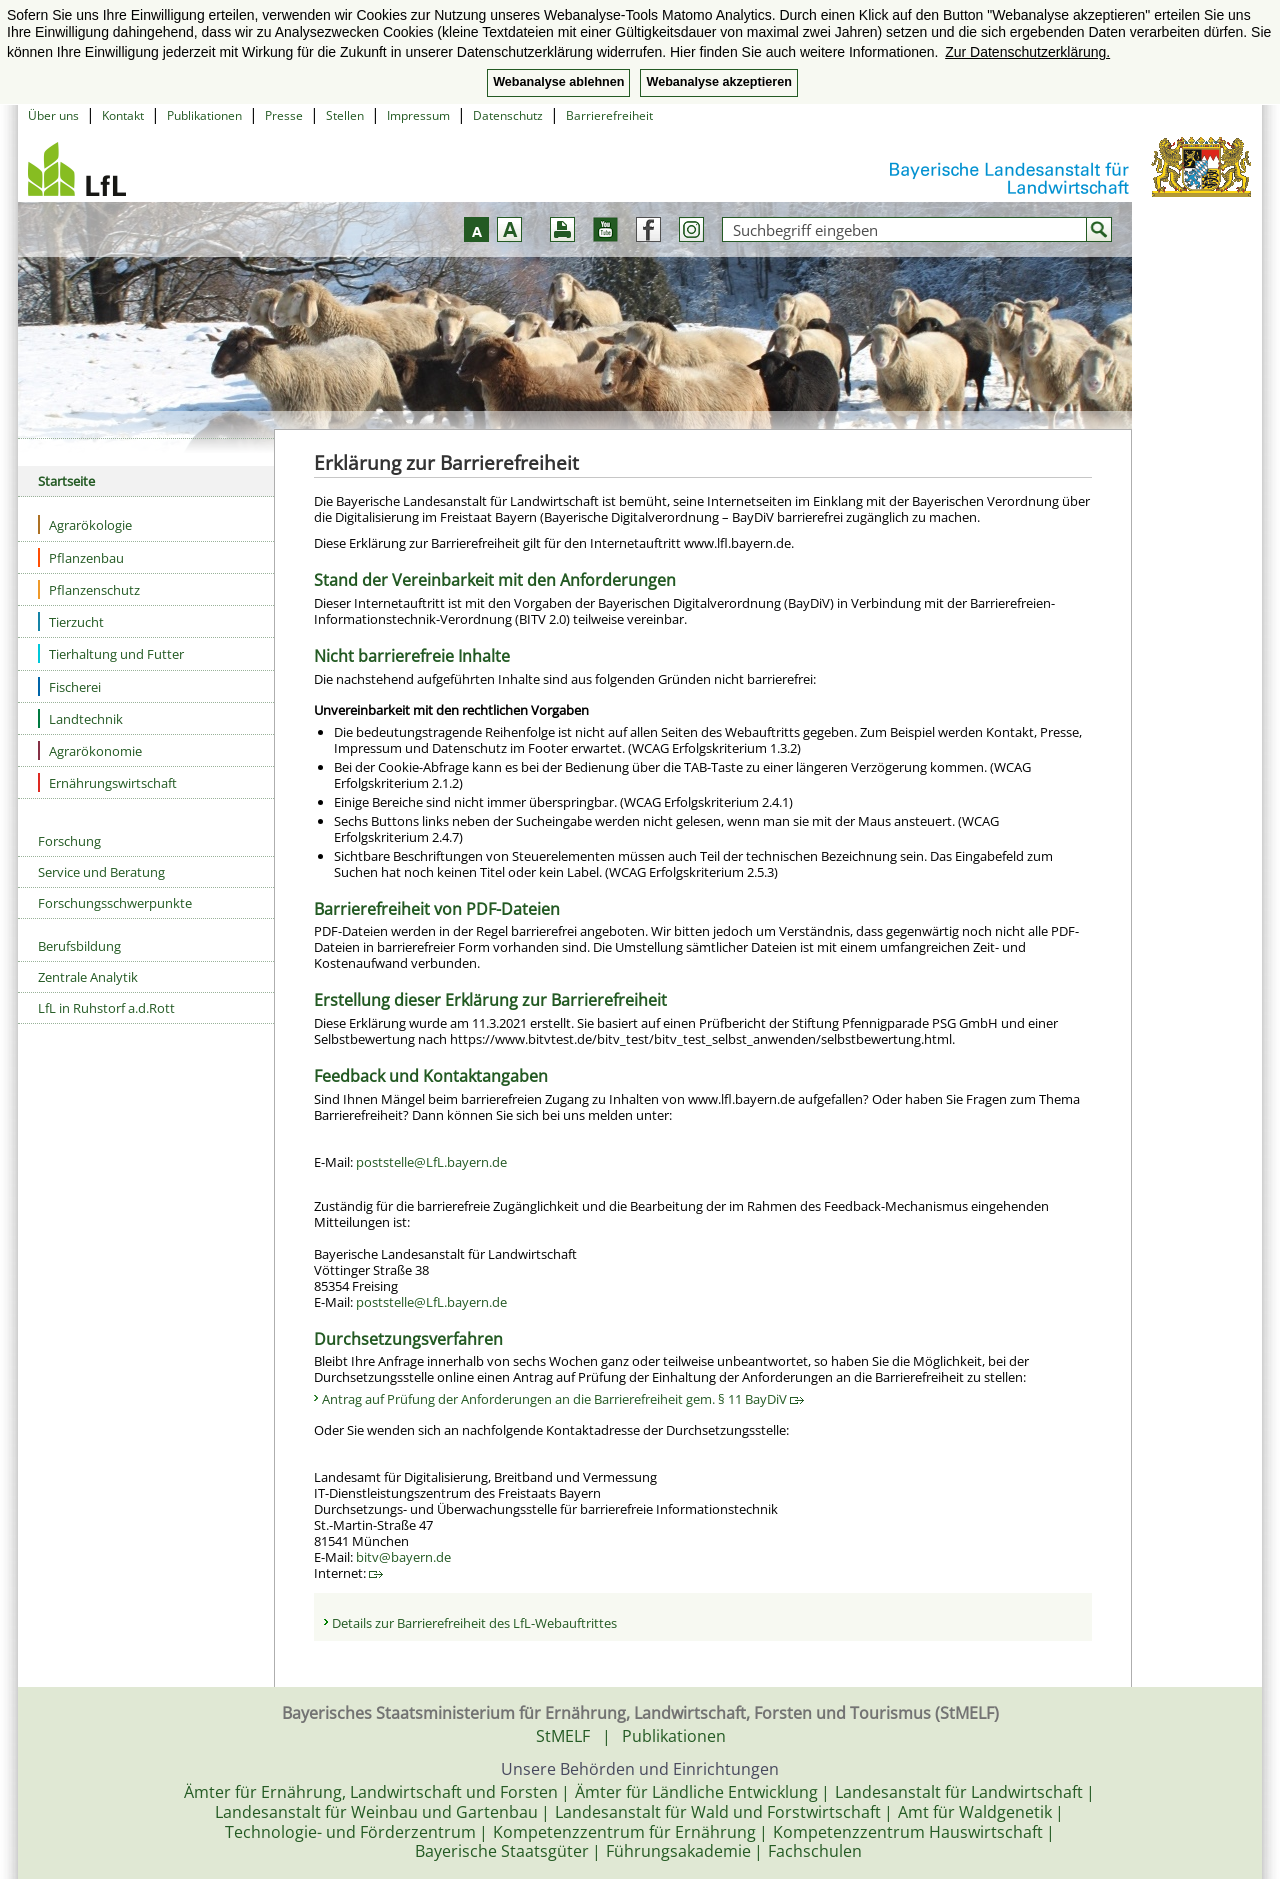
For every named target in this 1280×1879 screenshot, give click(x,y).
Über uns (53, 115)
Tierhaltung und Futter (111, 653)
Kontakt (123, 115)
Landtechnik (80, 718)
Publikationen (204, 115)
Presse (284, 115)
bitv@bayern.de (403, 1557)
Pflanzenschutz (89, 589)
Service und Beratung (101, 872)
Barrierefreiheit (609, 115)
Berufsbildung (79, 946)
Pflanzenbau (81, 557)
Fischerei (69, 686)
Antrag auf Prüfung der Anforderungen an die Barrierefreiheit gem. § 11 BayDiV (563, 1399)
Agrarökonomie (90, 750)
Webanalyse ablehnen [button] (558, 82)
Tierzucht (71, 621)
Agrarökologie (85, 524)
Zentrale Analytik (88, 977)
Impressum (418, 115)
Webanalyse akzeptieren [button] (718, 82)
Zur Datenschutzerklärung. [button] (1027, 52)
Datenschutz (508, 115)
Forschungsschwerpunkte (115, 903)
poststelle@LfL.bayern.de (431, 1162)
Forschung (69, 841)
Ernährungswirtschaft (107, 782)
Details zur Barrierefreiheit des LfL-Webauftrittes (474, 1623)
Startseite (66, 481)
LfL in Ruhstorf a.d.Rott (106, 1008)
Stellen (345, 115)
